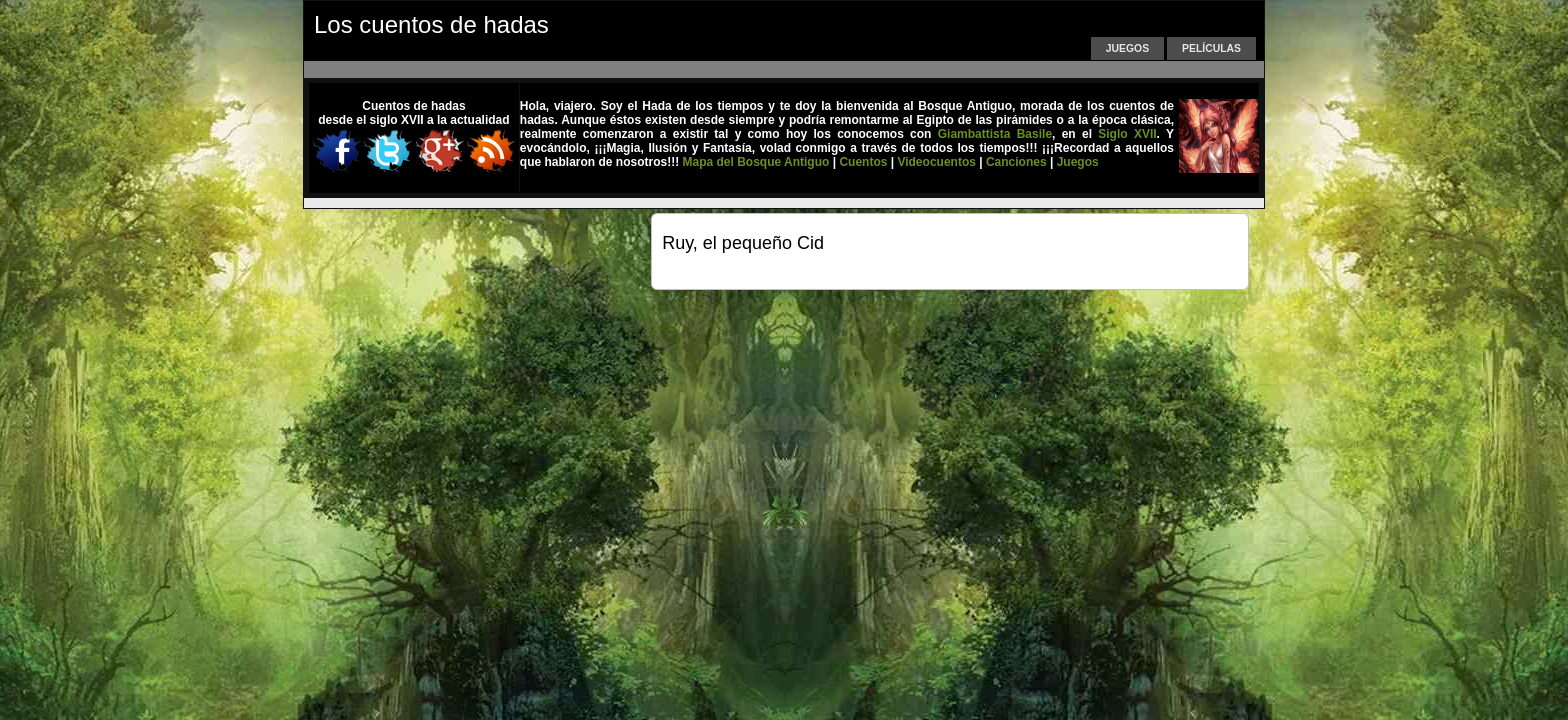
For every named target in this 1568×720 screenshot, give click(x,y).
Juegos (1127, 48)
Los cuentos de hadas (431, 24)
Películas (1211, 48)
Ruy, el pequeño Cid (743, 243)
